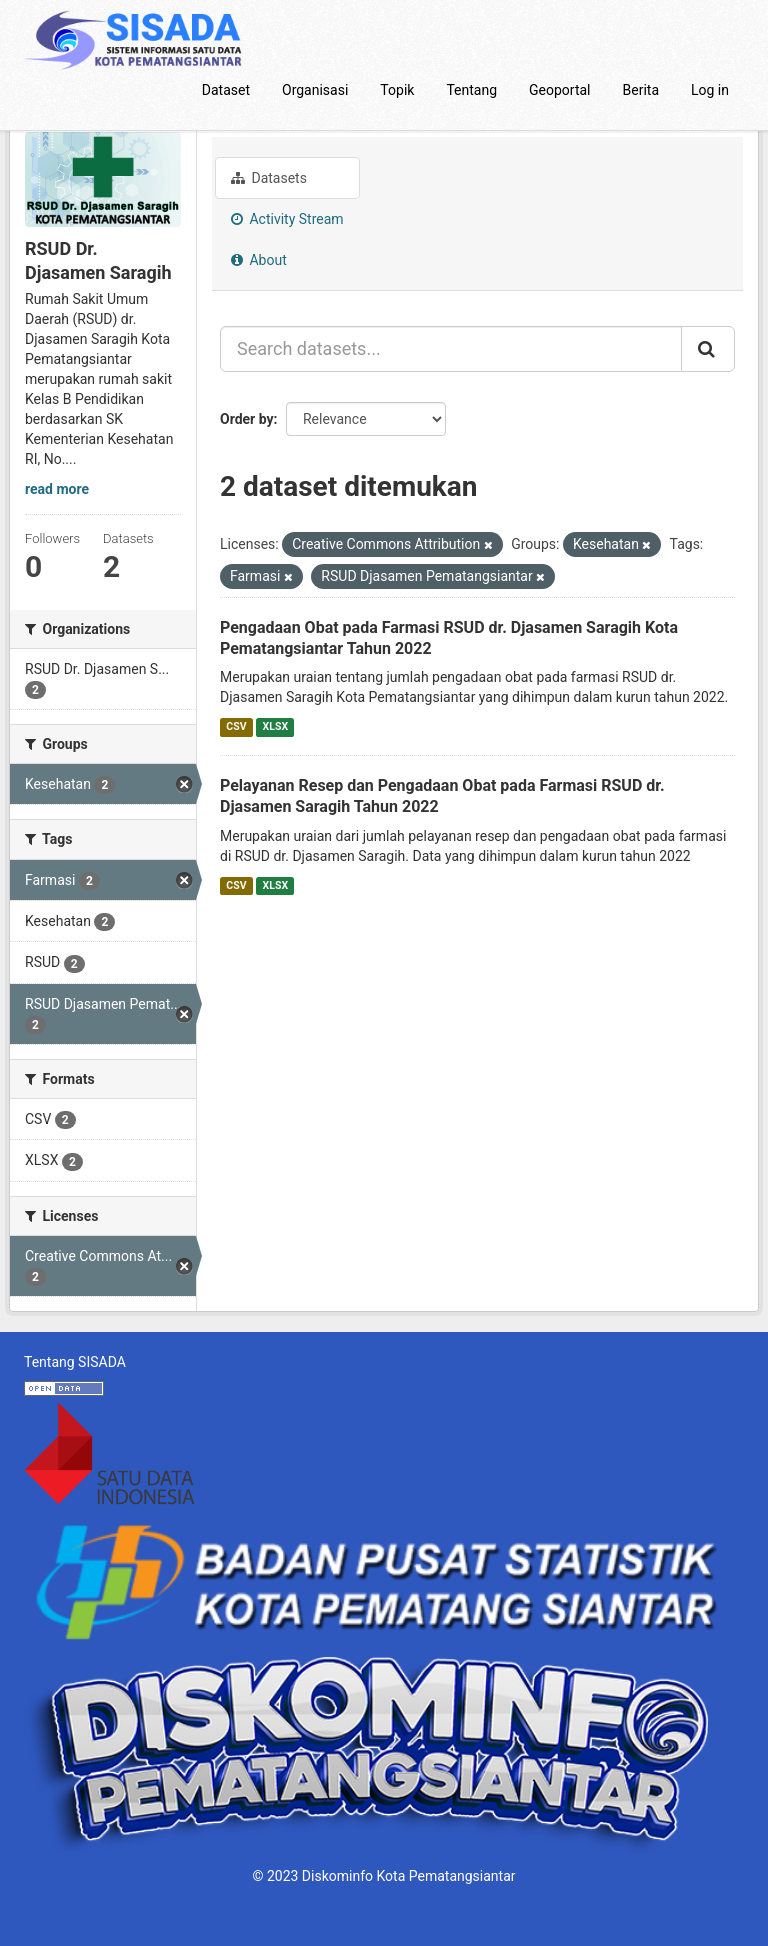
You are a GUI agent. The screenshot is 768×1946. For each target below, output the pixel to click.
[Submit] (708, 349)
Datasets (269, 178)
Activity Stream (287, 219)
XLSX (275, 726)
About (259, 260)
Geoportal (559, 90)
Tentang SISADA (75, 1362)
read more (57, 489)
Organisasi (315, 90)
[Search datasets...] (451, 349)
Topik (397, 90)
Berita (641, 90)
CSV (236, 726)
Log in (710, 90)
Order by (247, 419)
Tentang (471, 90)
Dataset (226, 90)
